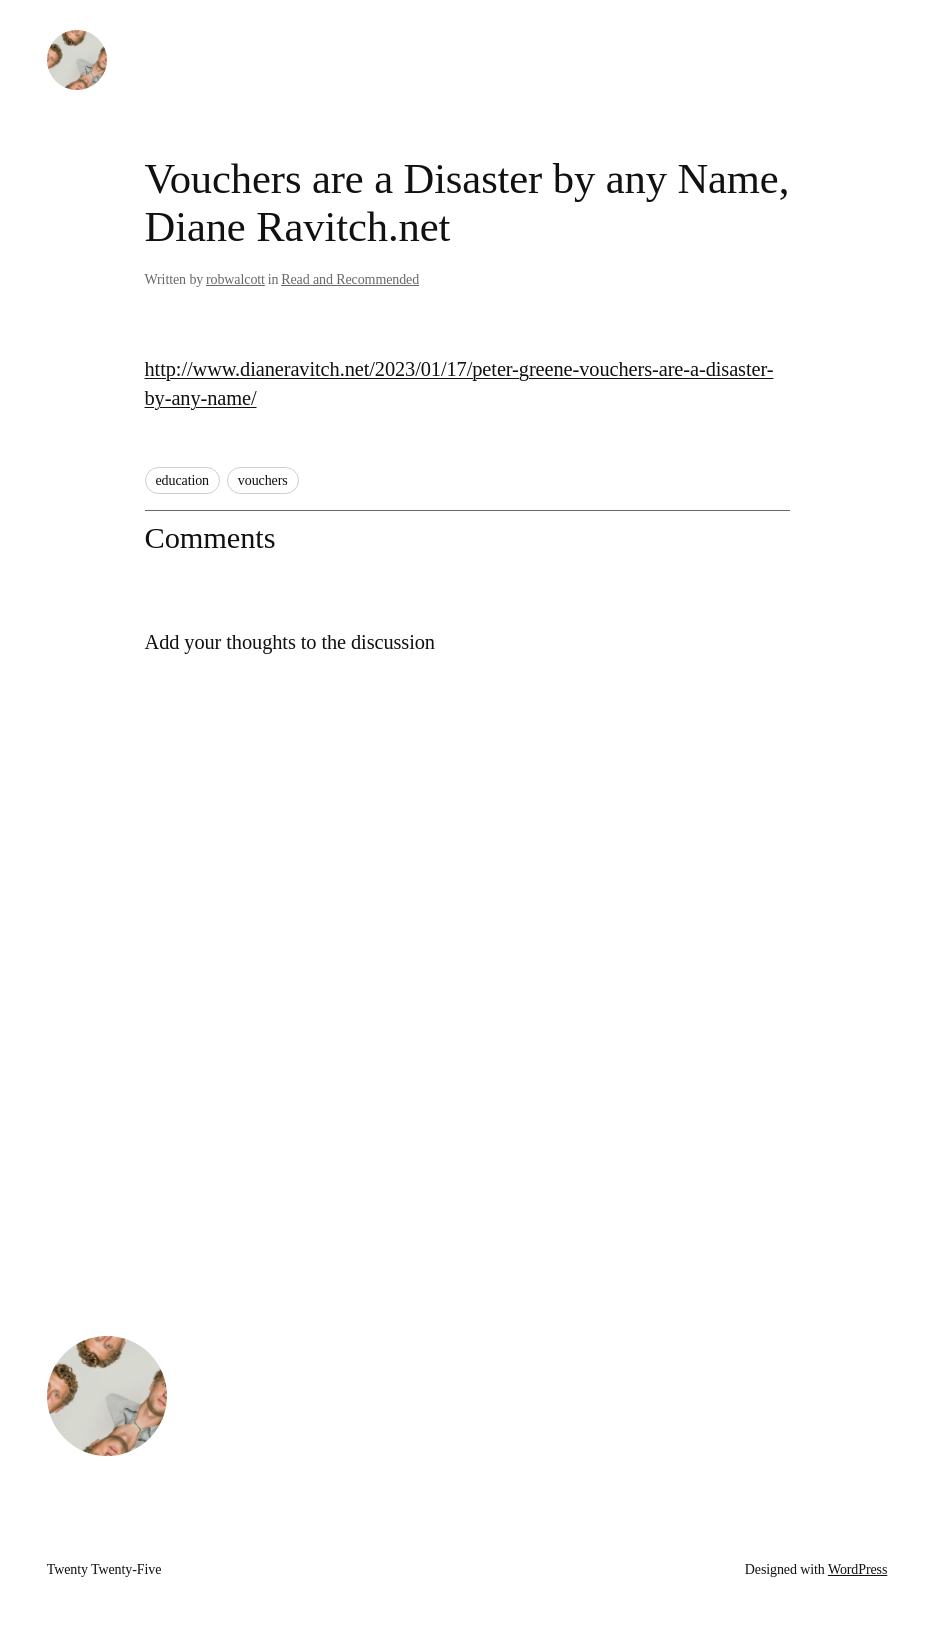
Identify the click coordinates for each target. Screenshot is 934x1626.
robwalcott (235, 279)
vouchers (263, 480)
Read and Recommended (350, 279)
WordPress (857, 1569)
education (183, 480)
